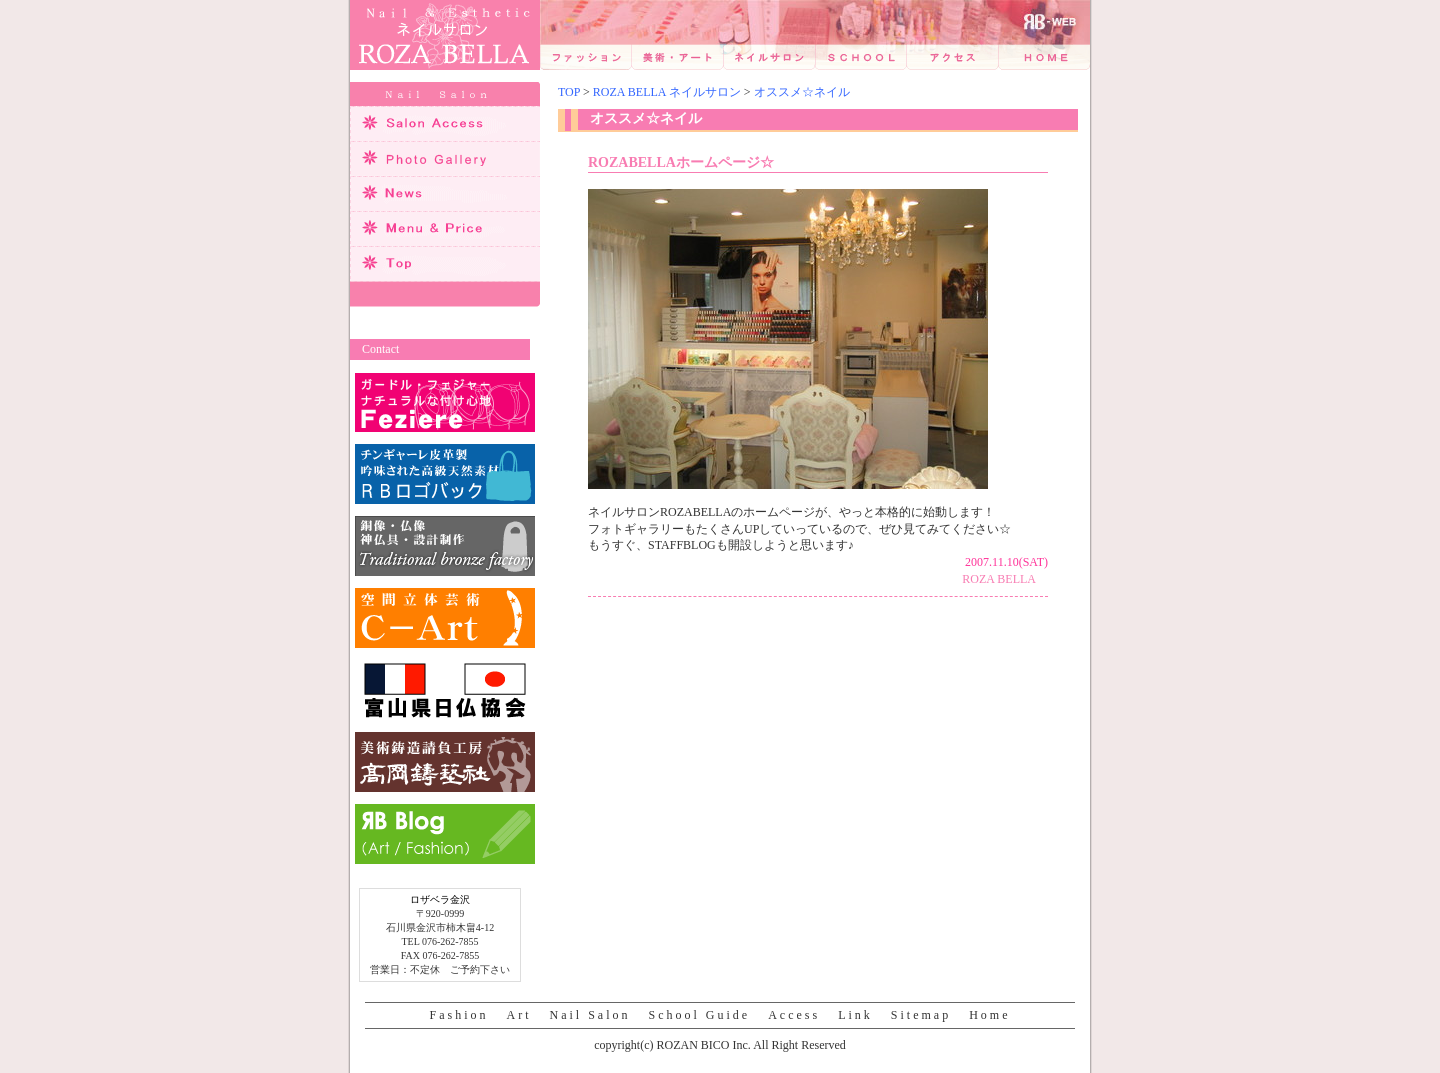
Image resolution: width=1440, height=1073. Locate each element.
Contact (380, 349)
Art (519, 1015)
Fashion (458, 1015)
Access (794, 1015)
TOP (569, 92)
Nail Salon (590, 1015)
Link (855, 1015)
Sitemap (921, 1015)
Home (989, 1015)
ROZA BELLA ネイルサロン (667, 92)
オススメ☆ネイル (802, 92)
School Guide (700, 1015)
